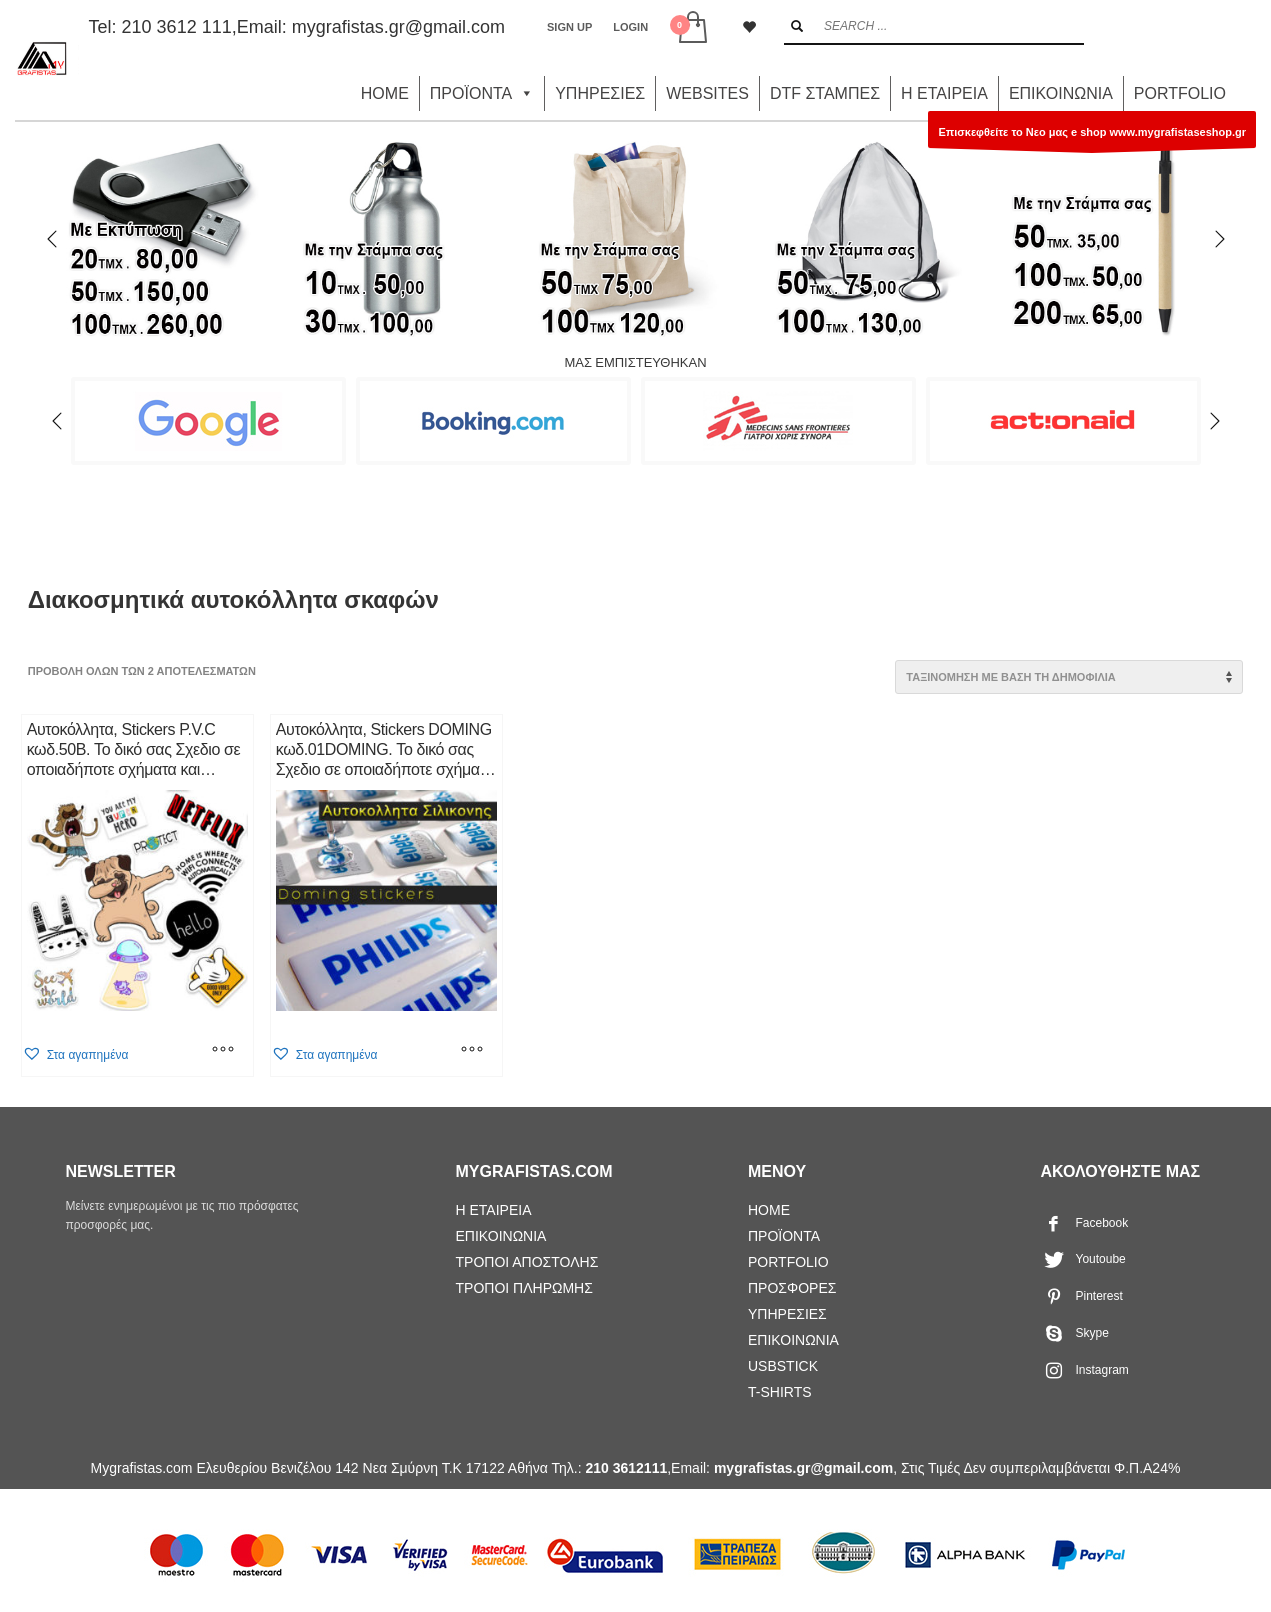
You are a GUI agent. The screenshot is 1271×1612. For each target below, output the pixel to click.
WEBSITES (707, 93)
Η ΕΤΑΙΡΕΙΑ (944, 93)
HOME (385, 93)
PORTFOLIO (1180, 93)
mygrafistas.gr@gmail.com (398, 27)
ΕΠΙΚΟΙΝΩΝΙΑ (1061, 93)
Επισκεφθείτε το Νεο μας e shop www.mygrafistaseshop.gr (1092, 137)
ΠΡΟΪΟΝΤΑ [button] (482, 93)
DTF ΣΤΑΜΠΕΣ (825, 93)
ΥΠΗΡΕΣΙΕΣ (600, 93)
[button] (75, 1054)
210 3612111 (626, 1468)
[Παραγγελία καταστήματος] (1069, 677)
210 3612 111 (177, 27)
